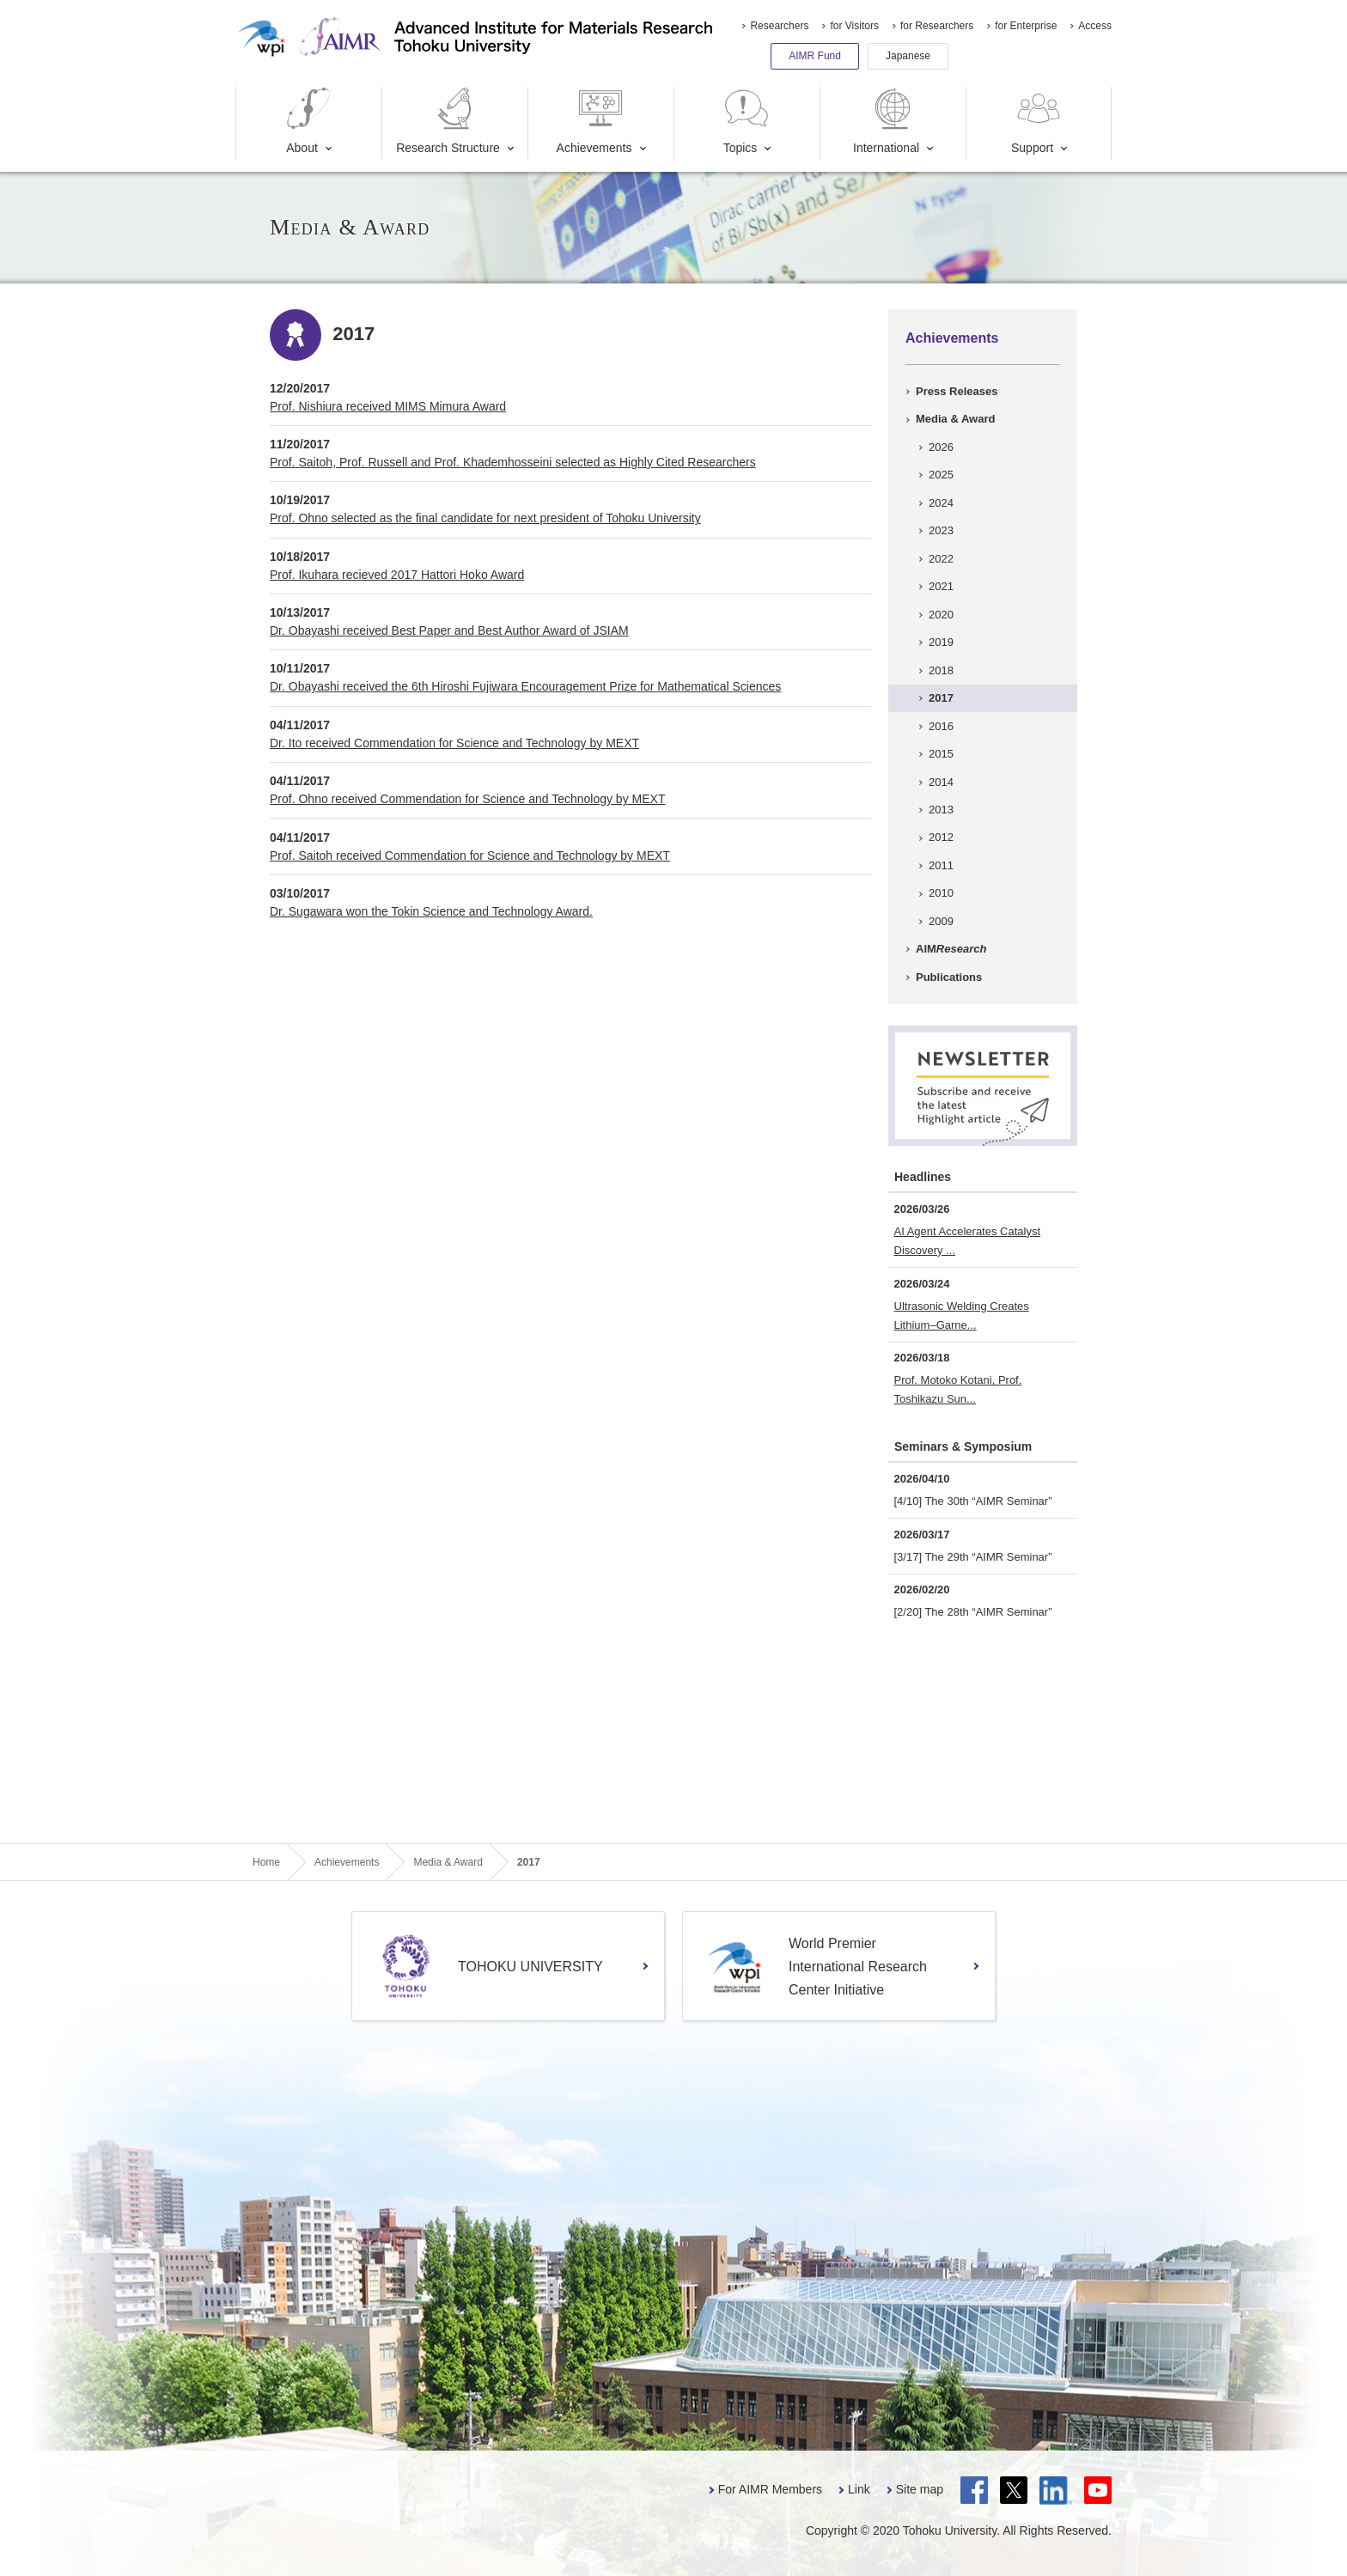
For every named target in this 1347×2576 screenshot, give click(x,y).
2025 (941, 474)
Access (1095, 26)
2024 (941, 502)
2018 (941, 670)
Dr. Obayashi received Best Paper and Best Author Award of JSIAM (449, 630)
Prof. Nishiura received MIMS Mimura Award (388, 406)
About (308, 121)
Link (859, 2489)
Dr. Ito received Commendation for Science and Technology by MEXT (454, 743)
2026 (941, 447)
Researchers (779, 26)
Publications (949, 977)
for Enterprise (1026, 26)
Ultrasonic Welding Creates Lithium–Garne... (961, 1315)
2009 (941, 921)
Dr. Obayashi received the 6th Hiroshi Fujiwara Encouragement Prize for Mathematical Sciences (525, 686)
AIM (951, 948)
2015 (941, 753)
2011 (941, 865)
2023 (941, 530)
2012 (941, 837)
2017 (941, 697)
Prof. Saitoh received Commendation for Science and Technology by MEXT (470, 855)
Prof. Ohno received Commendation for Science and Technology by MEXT (467, 799)
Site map (919, 2489)
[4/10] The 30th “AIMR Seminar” (973, 1501)
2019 (941, 642)
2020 (941, 614)
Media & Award (955, 418)
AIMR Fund (815, 56)
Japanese (908, 56)
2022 (941, 558)
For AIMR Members (770, 2489)
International (886, 121)
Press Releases (956, 391)
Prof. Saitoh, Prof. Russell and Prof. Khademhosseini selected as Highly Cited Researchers (513, 462)
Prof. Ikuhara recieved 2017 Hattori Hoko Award (397, 575)
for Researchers (936, 26)
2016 (941, 726)
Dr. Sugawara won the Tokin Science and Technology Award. (431, 911)
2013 (941, 809)
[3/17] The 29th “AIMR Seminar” (973, 1556)
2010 (941, 892)
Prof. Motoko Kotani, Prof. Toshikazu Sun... (958, 1389)
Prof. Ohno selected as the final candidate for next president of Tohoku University (485, 518)
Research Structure (448, 121)
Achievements (594, 121)
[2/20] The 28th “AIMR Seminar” (973, 1611)
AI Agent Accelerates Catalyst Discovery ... (967, 1241)
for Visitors (854, 26)
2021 (941, 586)
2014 (941, 782)
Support (1037, 121)
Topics (746, 121)
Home (266, 1862)
